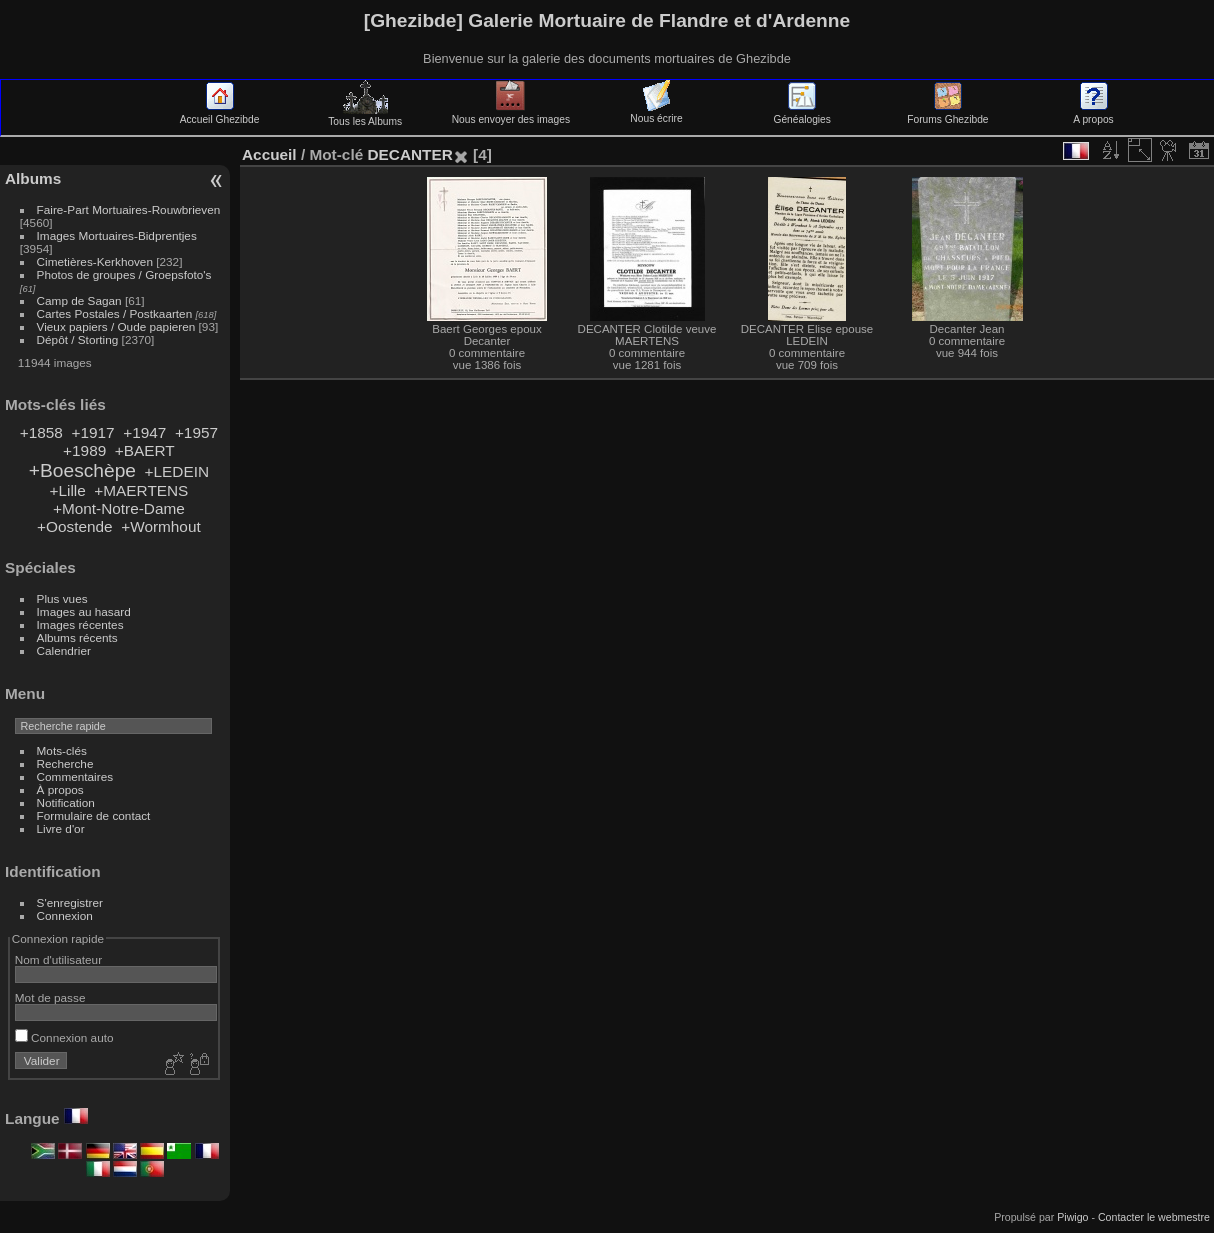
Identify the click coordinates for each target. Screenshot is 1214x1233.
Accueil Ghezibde (220, 114)
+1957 (196, 432)
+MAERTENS (141, 490)
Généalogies (801, 114)
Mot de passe (50, 997)
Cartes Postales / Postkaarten (115, 313)
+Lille (67, 490)
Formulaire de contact (94, 815)
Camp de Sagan (79, 300)
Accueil (269, 154)
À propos (60, 789)
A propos (1093, 114)
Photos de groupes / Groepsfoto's (124, 274)
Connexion (65, 915)
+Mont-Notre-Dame (119, 508)
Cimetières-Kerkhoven (95, 261)
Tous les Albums (365, 116)
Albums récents (77, 637)
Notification (66, 802)
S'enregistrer (70, 902)
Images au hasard (84, 611)
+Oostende (75, 526)
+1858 (41, 432)
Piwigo (1072, 1217)
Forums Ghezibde (947, 114)
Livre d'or (61, 828)
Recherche (65, 763)
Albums (33, 178)
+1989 (84, 450)
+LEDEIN (177, 471)
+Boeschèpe (82, 470)
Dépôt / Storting (78, 339)
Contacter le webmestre (1154, 1217)
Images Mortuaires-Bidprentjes (117, 235)
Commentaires (75, 776)
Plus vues (62, 598)
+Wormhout (161, 526)
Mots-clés (62, 750)
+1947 (144, 432)
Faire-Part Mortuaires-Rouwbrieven (129, 209)
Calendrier (64, 650)
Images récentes (80, 624)
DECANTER (409, 154)
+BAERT (145, 450)
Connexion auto (64, 1037)
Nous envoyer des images (511, 114)
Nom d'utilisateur (58, 959)
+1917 (92, 432)
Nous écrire (656, 113)
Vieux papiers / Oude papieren (116, 326)
